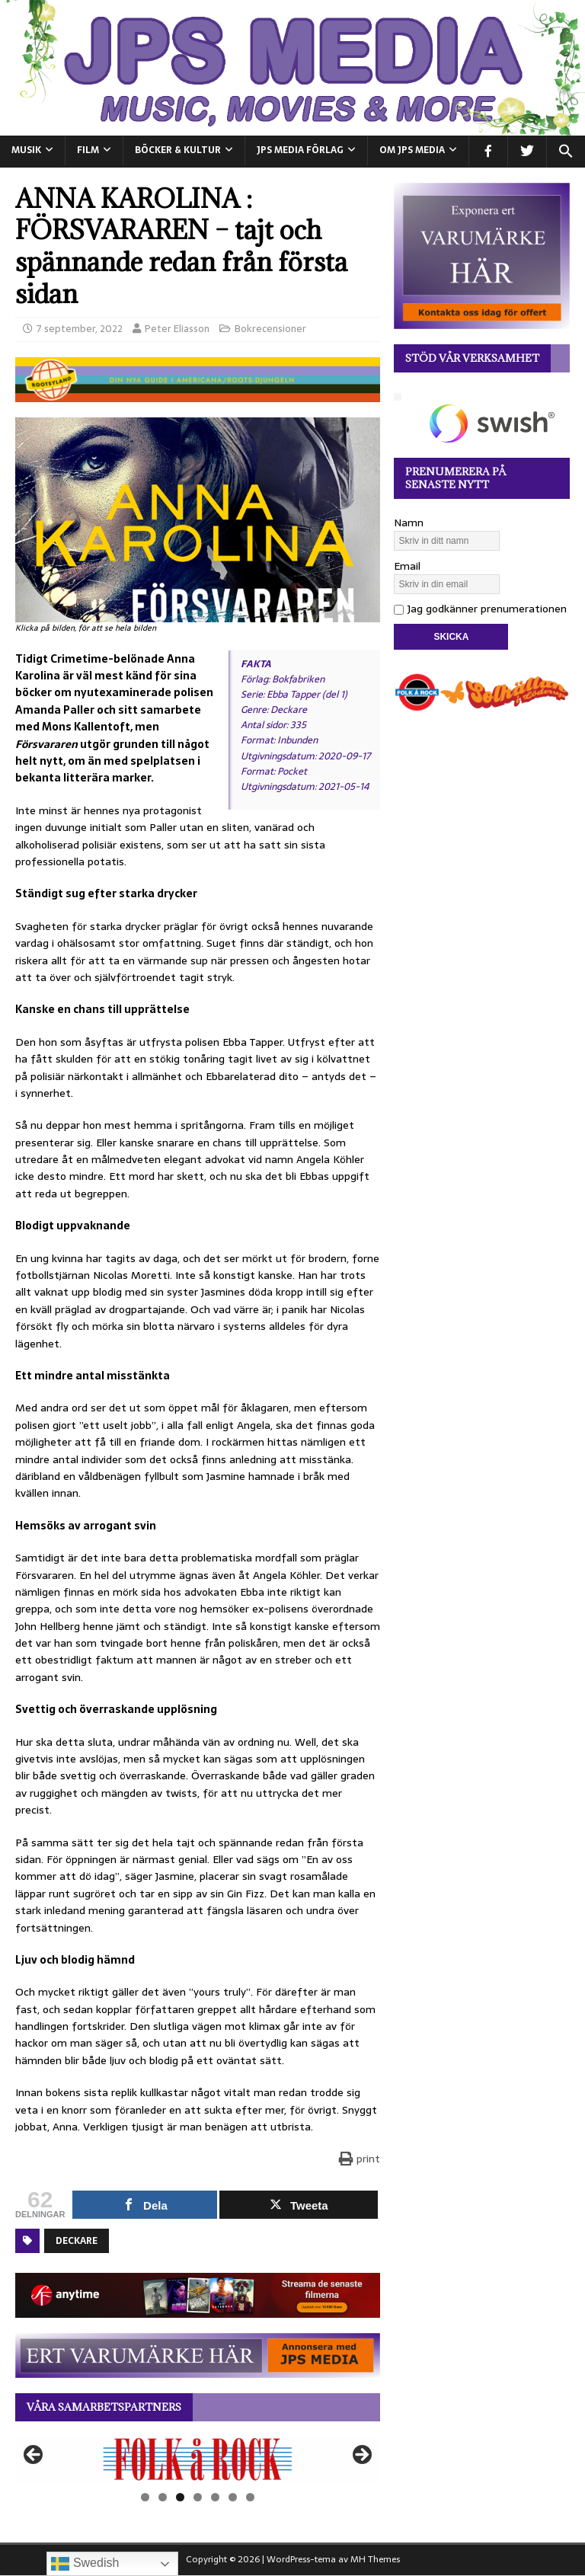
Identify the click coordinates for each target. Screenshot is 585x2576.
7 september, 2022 (80, 329)
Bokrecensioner (270, 329)
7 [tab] (250, 2497)
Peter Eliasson (177, 329)
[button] (565, 152)
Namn (409, 522)
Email (407, 566)
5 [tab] (215, 2497)
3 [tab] (180, 2497)
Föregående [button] (34, 2455)
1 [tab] (145, 2497)
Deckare (77, 2240)
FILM (88, 150)
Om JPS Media (412, 150)
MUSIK (26, 150)
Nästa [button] (361, 2455)
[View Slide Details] (197, 2459)
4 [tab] (197, 2497)
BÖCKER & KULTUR (178, 150)
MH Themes (375, 2559)
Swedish (85, 2564)
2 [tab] (162, 2497)
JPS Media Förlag (300, 150)
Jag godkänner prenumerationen (480, 608)
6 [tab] (233, 2497)
